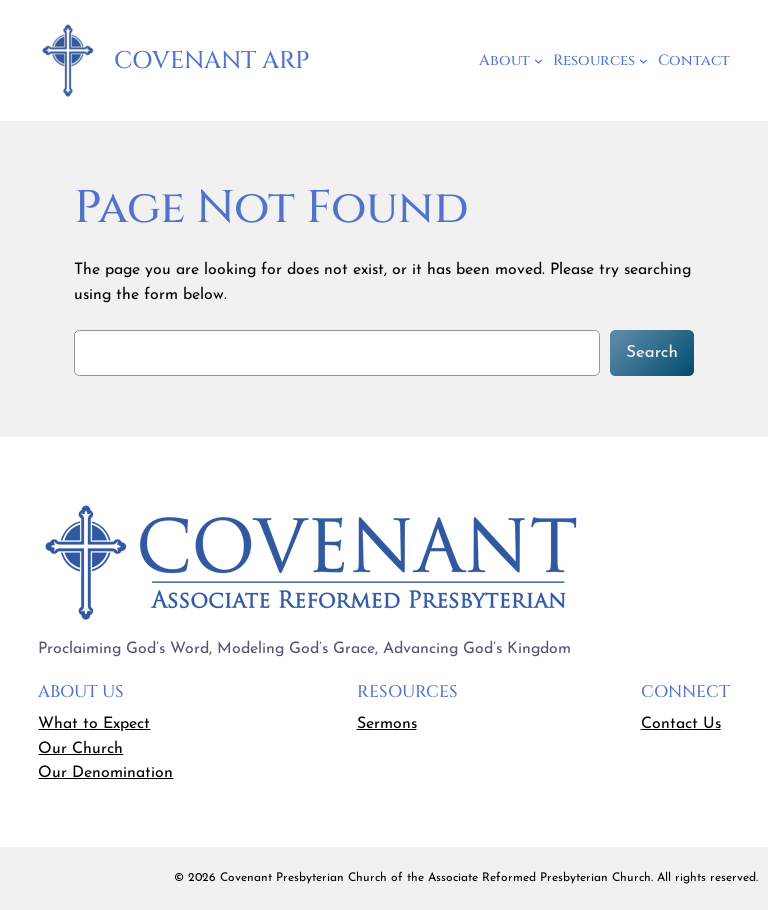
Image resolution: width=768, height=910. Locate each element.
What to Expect (94, 724)
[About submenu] (538, 60)
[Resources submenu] (643, 60)
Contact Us (681, 724)
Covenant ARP (212, 60)
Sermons (387, 724)
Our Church (80, 749)
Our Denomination (105, 773)
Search (652, 352)
